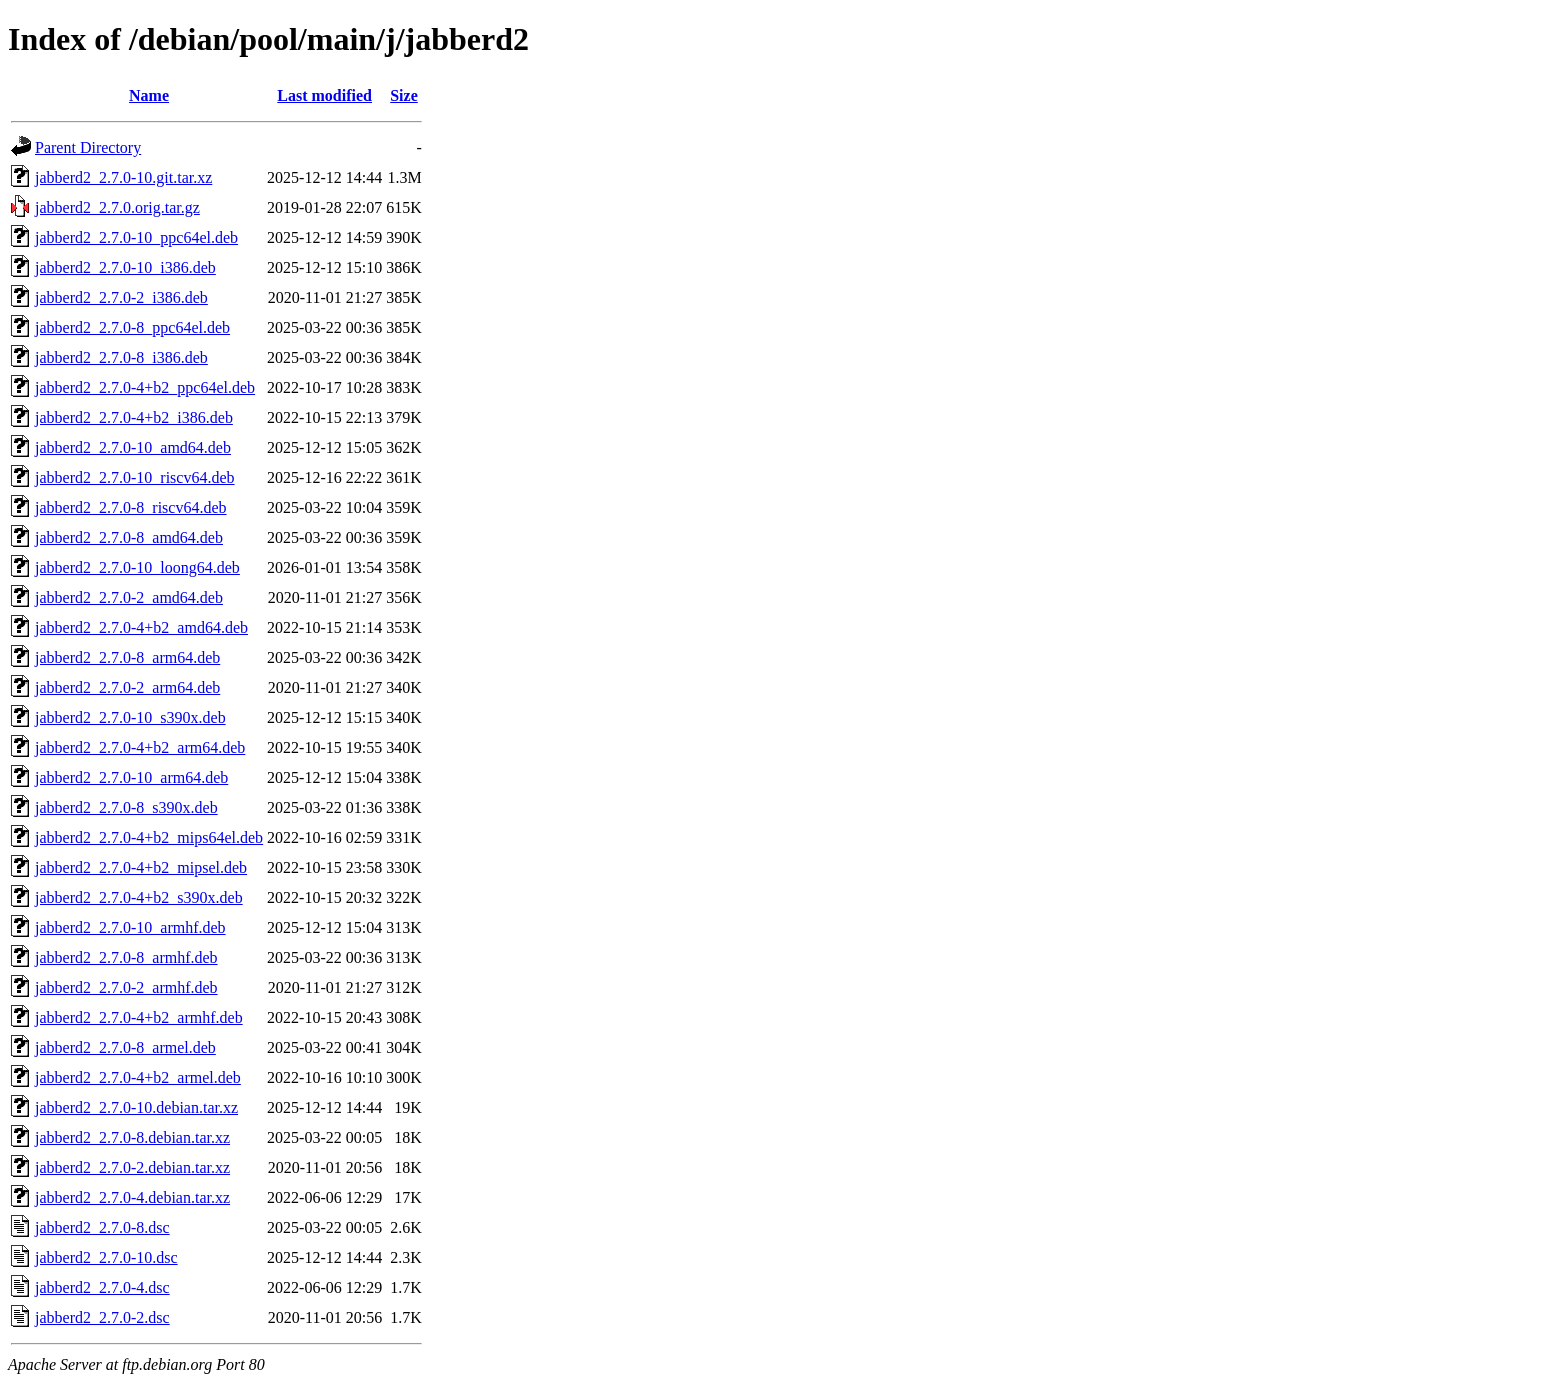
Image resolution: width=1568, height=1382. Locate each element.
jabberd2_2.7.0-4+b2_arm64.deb (140, 747)
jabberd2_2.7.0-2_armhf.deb (126, 987)
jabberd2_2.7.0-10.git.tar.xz (123, 177)
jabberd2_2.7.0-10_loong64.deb (137, 567)
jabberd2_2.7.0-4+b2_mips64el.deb (149, 837)
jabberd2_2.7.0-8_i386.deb (121, 357)
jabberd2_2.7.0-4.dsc (102, 1287)
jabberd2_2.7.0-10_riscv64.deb (135, 477)
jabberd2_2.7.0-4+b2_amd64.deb (141, 627)
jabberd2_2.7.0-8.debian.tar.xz (132, 1137)
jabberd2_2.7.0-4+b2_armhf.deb (139, 1017)
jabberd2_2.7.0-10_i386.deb (125, 267)
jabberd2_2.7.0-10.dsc (106, 1257)
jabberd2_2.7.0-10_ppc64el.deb (136, 237)
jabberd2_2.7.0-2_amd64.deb (129, 597)
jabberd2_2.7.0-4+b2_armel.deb (138, 1077)
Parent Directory (88, 147)
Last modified (324, 95)
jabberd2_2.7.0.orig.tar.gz (117, 207)
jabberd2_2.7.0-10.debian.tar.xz (136, 1107)
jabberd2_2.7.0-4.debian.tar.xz (132, 1197)
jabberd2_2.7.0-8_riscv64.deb (131, 507)
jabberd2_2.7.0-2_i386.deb (121, 297)
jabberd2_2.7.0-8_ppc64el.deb (132, 327)
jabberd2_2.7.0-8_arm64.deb (127, 657)
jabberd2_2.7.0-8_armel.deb (125, 1047)
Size (404, 95)
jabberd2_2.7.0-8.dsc (102, 1227)
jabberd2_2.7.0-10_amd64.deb (133, 447)
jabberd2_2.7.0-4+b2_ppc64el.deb (145, 387)
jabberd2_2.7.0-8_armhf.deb (126, 957)
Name (149, 95)
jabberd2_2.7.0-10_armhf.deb (130, 927)
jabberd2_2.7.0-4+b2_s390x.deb (139, 897)
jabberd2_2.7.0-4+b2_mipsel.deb (141, 867)
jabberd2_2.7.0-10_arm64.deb (131, 777)
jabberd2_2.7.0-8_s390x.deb (126, 807)
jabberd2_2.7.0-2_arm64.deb (127, 687)
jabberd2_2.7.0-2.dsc (102, 1317)
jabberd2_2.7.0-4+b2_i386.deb (134, 417)
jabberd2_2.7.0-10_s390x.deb (130, 717)
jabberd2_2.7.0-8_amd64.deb (129, 537)
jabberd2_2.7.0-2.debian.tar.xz (132, 1167)
